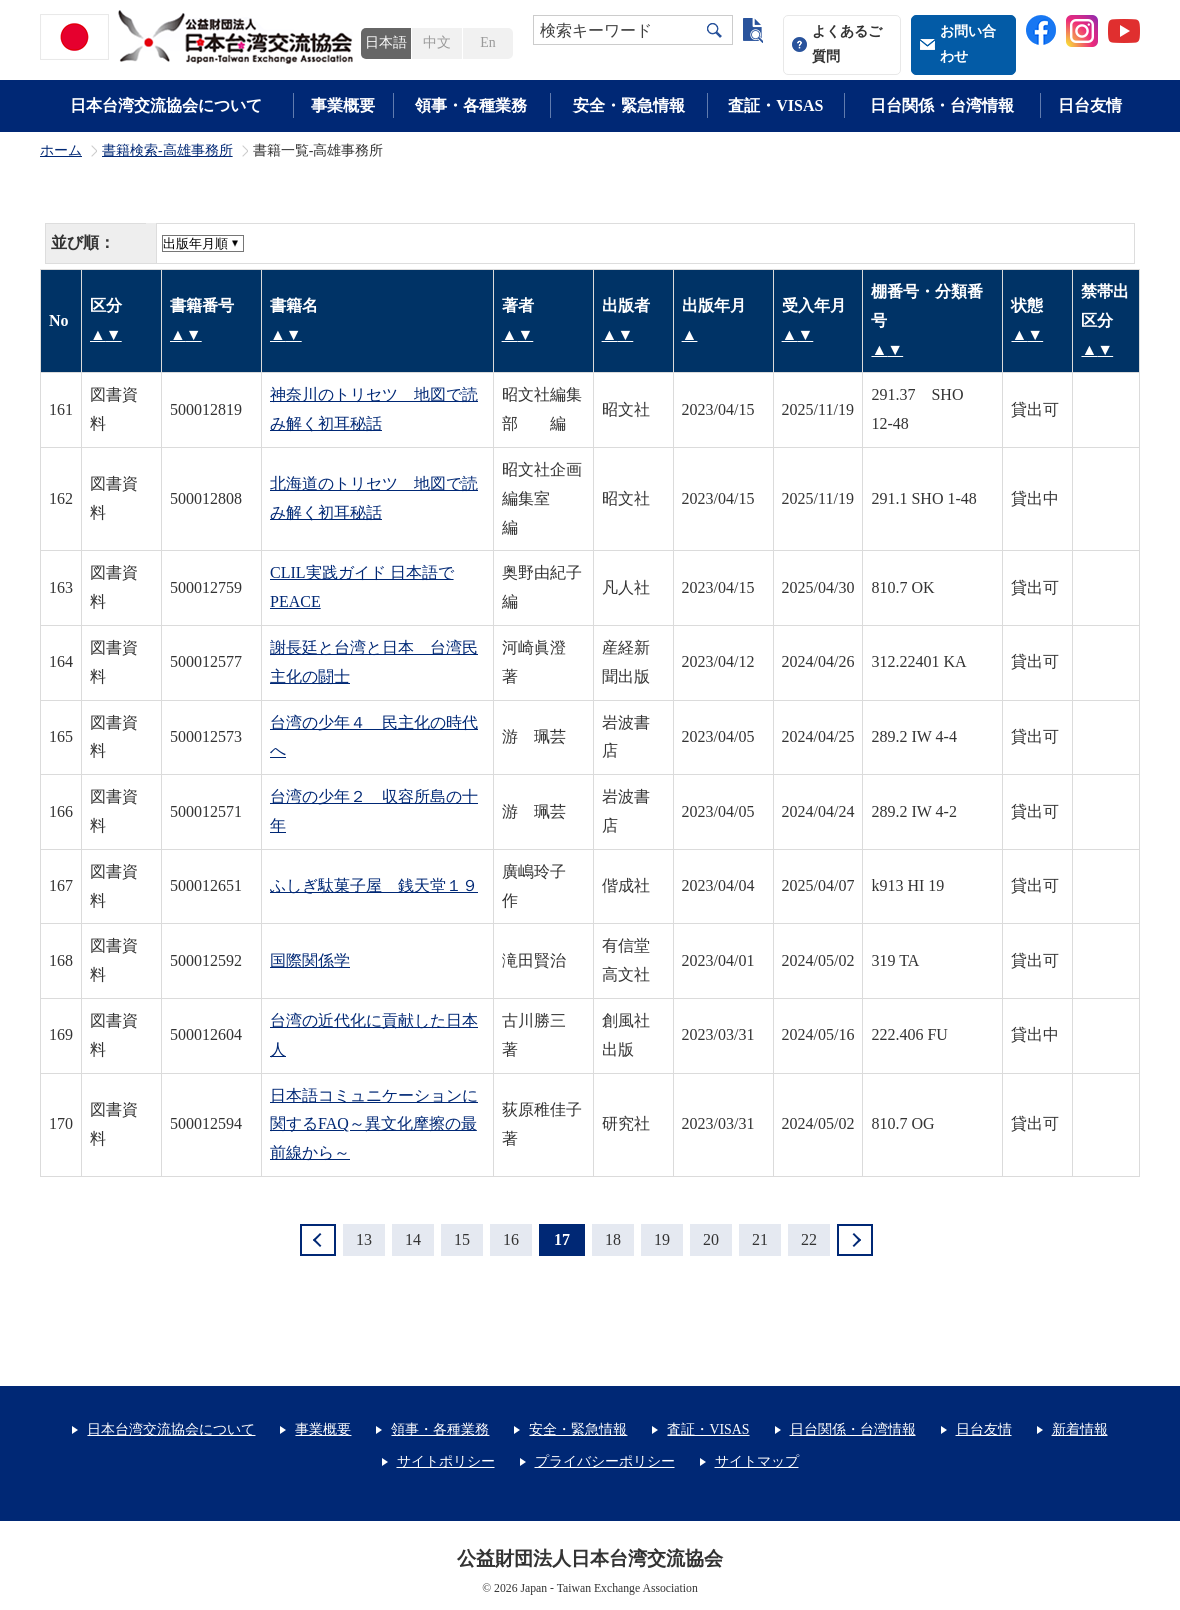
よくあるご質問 (847, 44)
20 (711, 1239)
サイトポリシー (446, 1461)
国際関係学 (310, 960)
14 (413, 1239)
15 (462, 1239)
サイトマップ (757, 1461)
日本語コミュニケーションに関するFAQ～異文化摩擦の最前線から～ (374, 1124)
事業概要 (343, 105)
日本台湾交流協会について (166, 105)
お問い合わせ (968, 44)
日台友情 (1090, 105)
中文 (437, 42)
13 (364, 1239)
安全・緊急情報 (629, 105)
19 (662, 1239)
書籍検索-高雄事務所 (167, 151)
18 (613, 1239)
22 (809, 1239)
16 (511, 1239)
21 (760, 1239)
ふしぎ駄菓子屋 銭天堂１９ (374, 885)
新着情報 (1080, 1429)
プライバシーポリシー (605, 1461)
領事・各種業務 (471, 105)
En (487, 42)
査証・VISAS (775, 105)
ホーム (61, 151)
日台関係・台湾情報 (942, 105)
